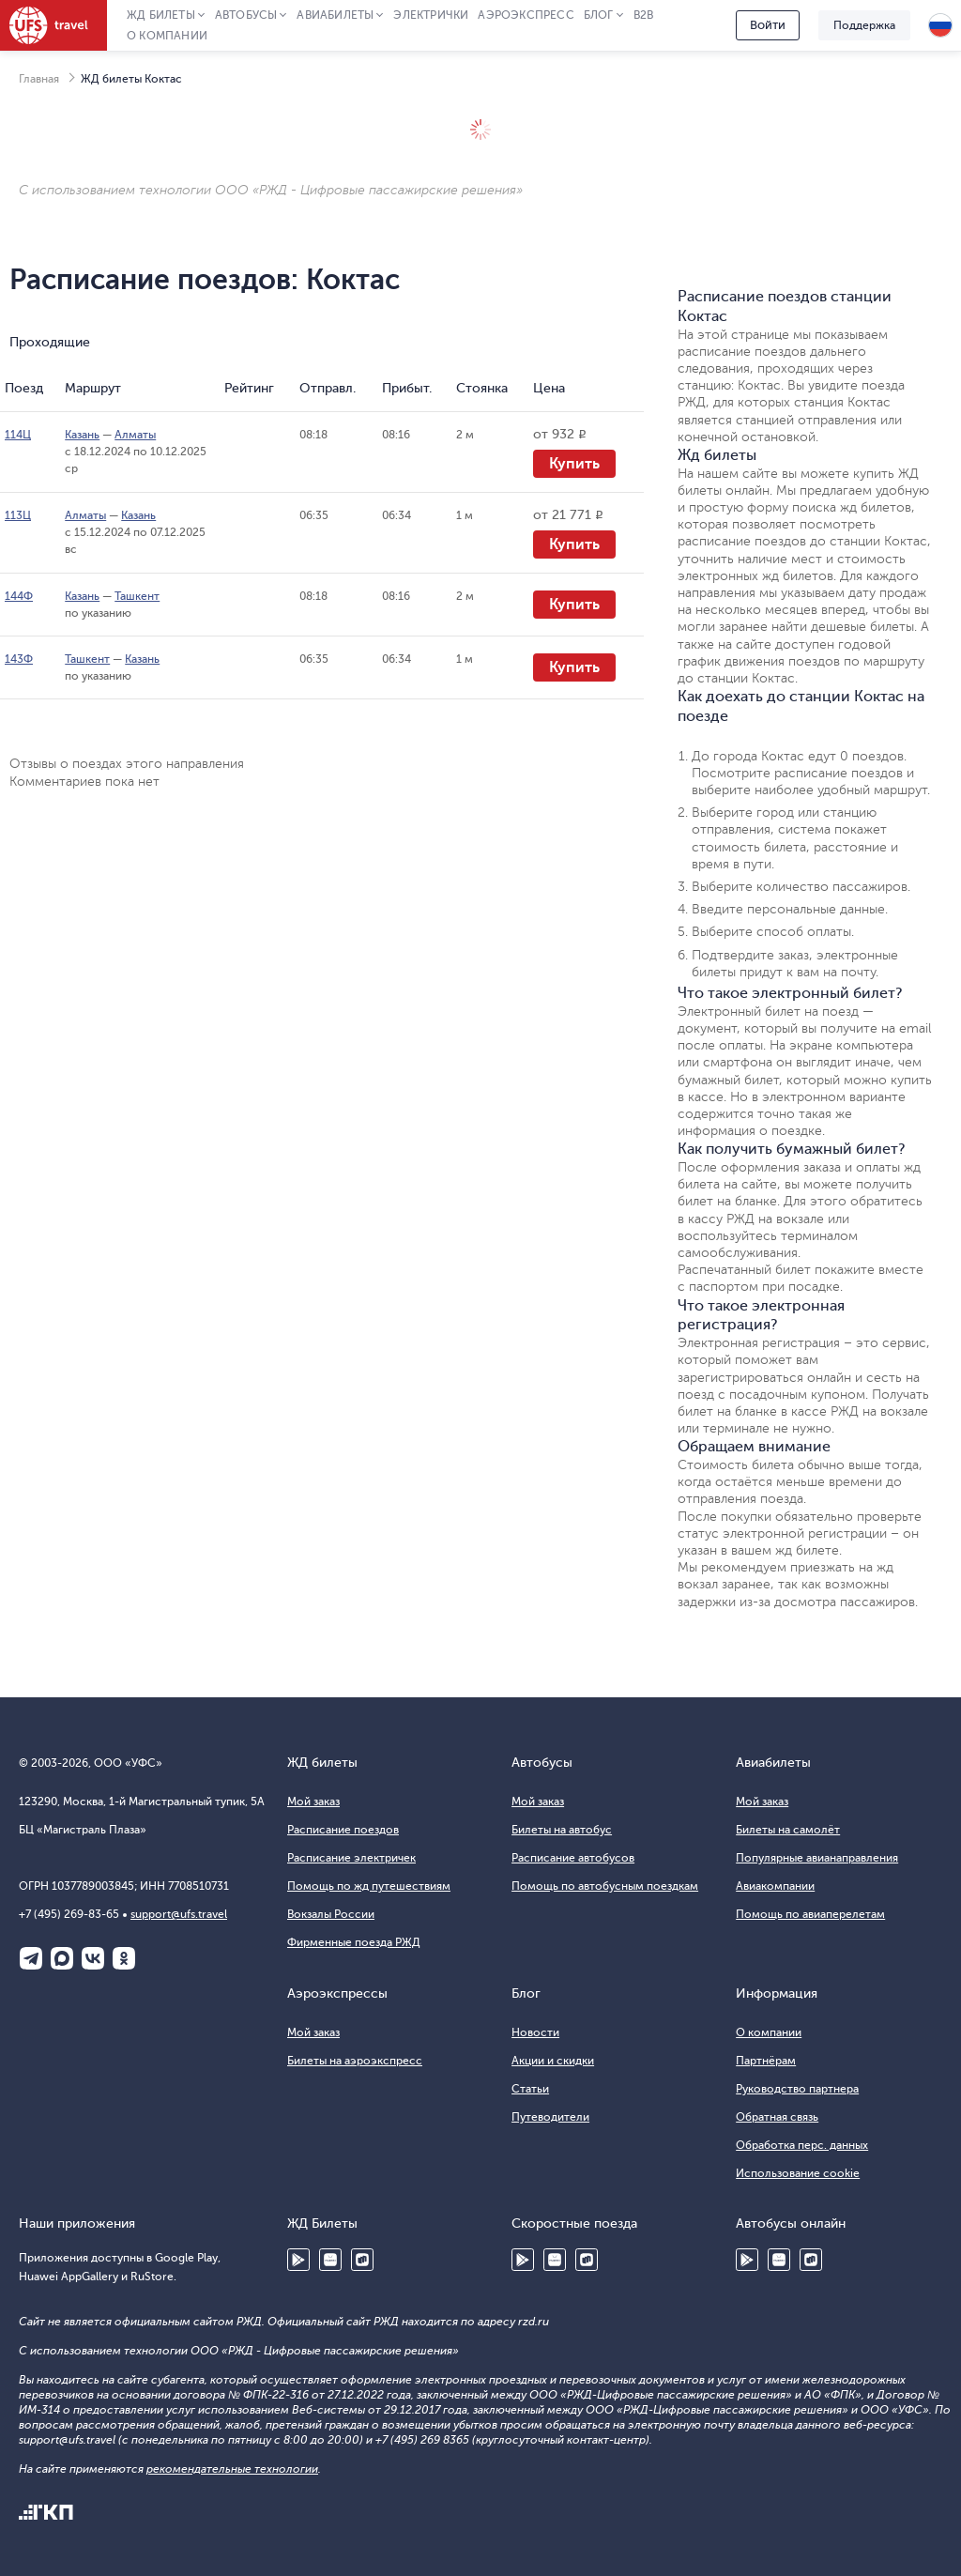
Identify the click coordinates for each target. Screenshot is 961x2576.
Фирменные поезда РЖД (353, 1942)
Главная (39, 78)
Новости (535, 2032)
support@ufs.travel (178, 1914)
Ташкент (137, 596)
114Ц (18, 434)
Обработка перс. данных (802, 2145)
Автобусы (246, 15)
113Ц (18, 515)
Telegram (31, 1958)
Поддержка (864, 25)
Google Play (298, 2259)
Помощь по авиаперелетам (810, 1914)
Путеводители (550, 2117)
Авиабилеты (335, 15)
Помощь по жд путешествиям (368, 1886)
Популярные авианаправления (817, 1857)
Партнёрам (766, 2060)
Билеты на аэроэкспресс (354, 2060)
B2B (643, 15)
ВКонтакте (93, 1958)
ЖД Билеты (161, 15)
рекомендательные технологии (232, 2469)
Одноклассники (124, 1958)
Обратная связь (777, 2117)
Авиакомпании (775, 1886)
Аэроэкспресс (525, 15)
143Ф (19, 659)
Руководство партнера (797, 2088)
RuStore (362, 2259)
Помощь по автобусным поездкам (604, 1886)
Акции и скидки (552, 2060)
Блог (599, 15)
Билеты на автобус (561, 1829)
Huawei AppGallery (330, 2259)
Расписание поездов (343, 1829)
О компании (167, 35)
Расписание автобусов (572, 1857)
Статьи (530, 2088)
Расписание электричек (351, 1857)
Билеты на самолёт (788, 1829)
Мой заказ (313, 1801)
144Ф (19, 596)
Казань (82, 434)
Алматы (135, 434)
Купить (574, 463)
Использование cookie (798, 2173)
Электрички (430, 15)
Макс (62, 1958)
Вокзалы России (330, 1914)
